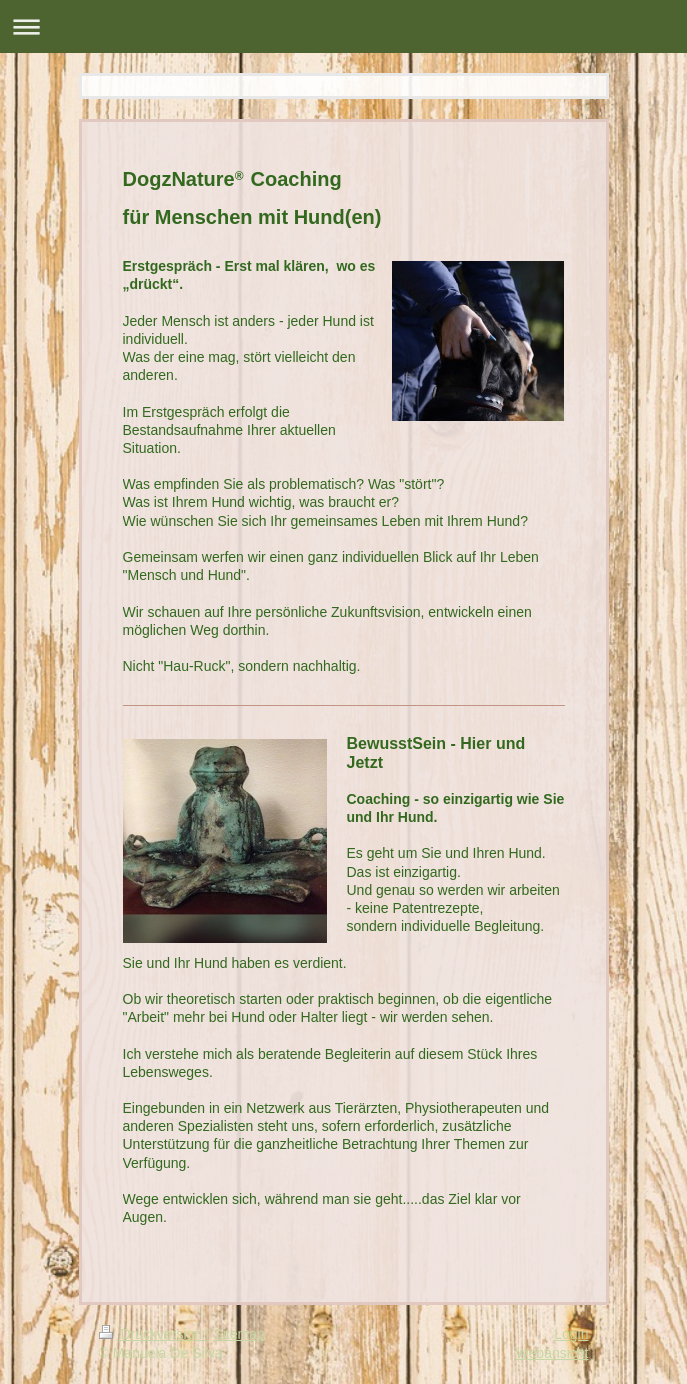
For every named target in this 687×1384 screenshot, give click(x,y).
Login (571, 1334)
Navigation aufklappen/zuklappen (343, 26)
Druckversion (152, 1334)
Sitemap (239, 1334)
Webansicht (552, 1353)
